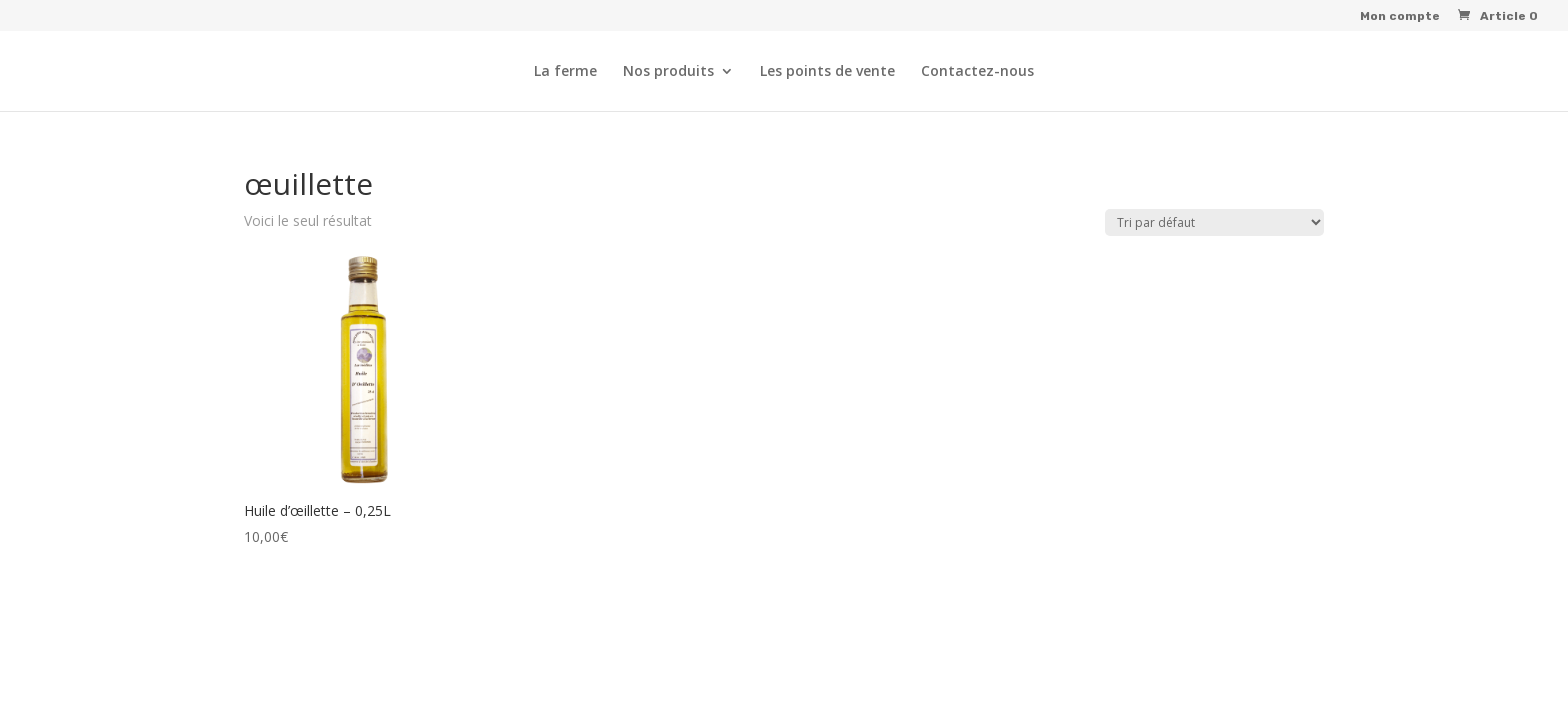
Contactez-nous (977, 72)
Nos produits (668, 72)
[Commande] (1214, 222)
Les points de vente (827, 72)
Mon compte (1400, 16)
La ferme (565, 72)
